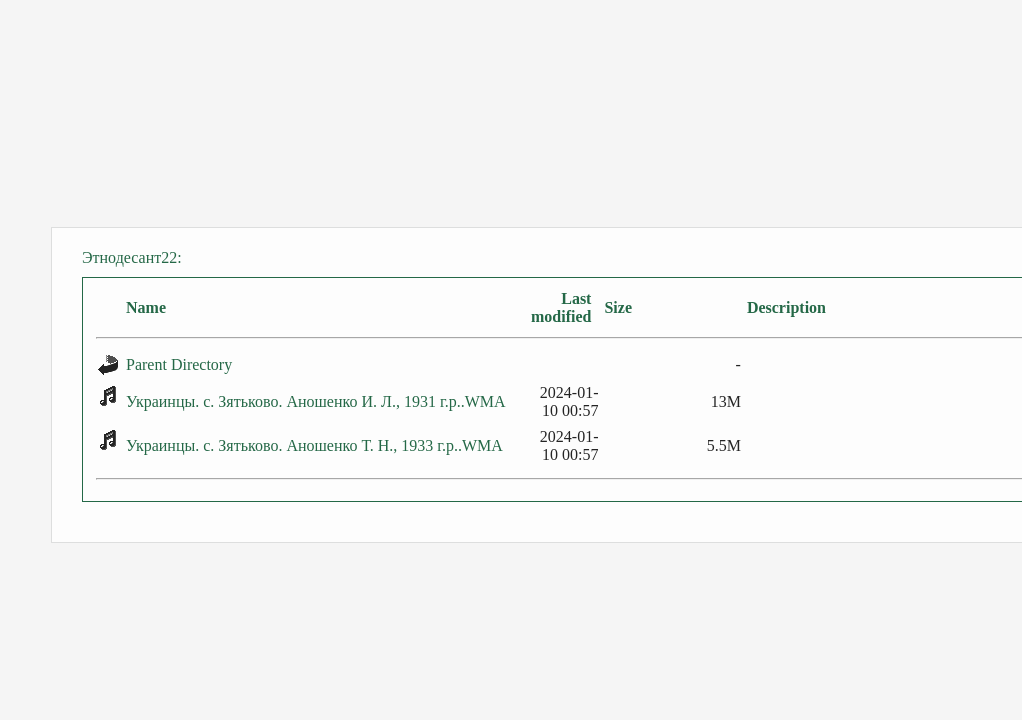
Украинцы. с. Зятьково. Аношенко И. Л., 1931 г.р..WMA (316, 401)
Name (146, 307)
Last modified (561, 307)
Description (786, 307)
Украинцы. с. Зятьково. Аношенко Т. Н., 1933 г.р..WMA (314, 445)
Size (618, 307)
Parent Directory (179, 364)
